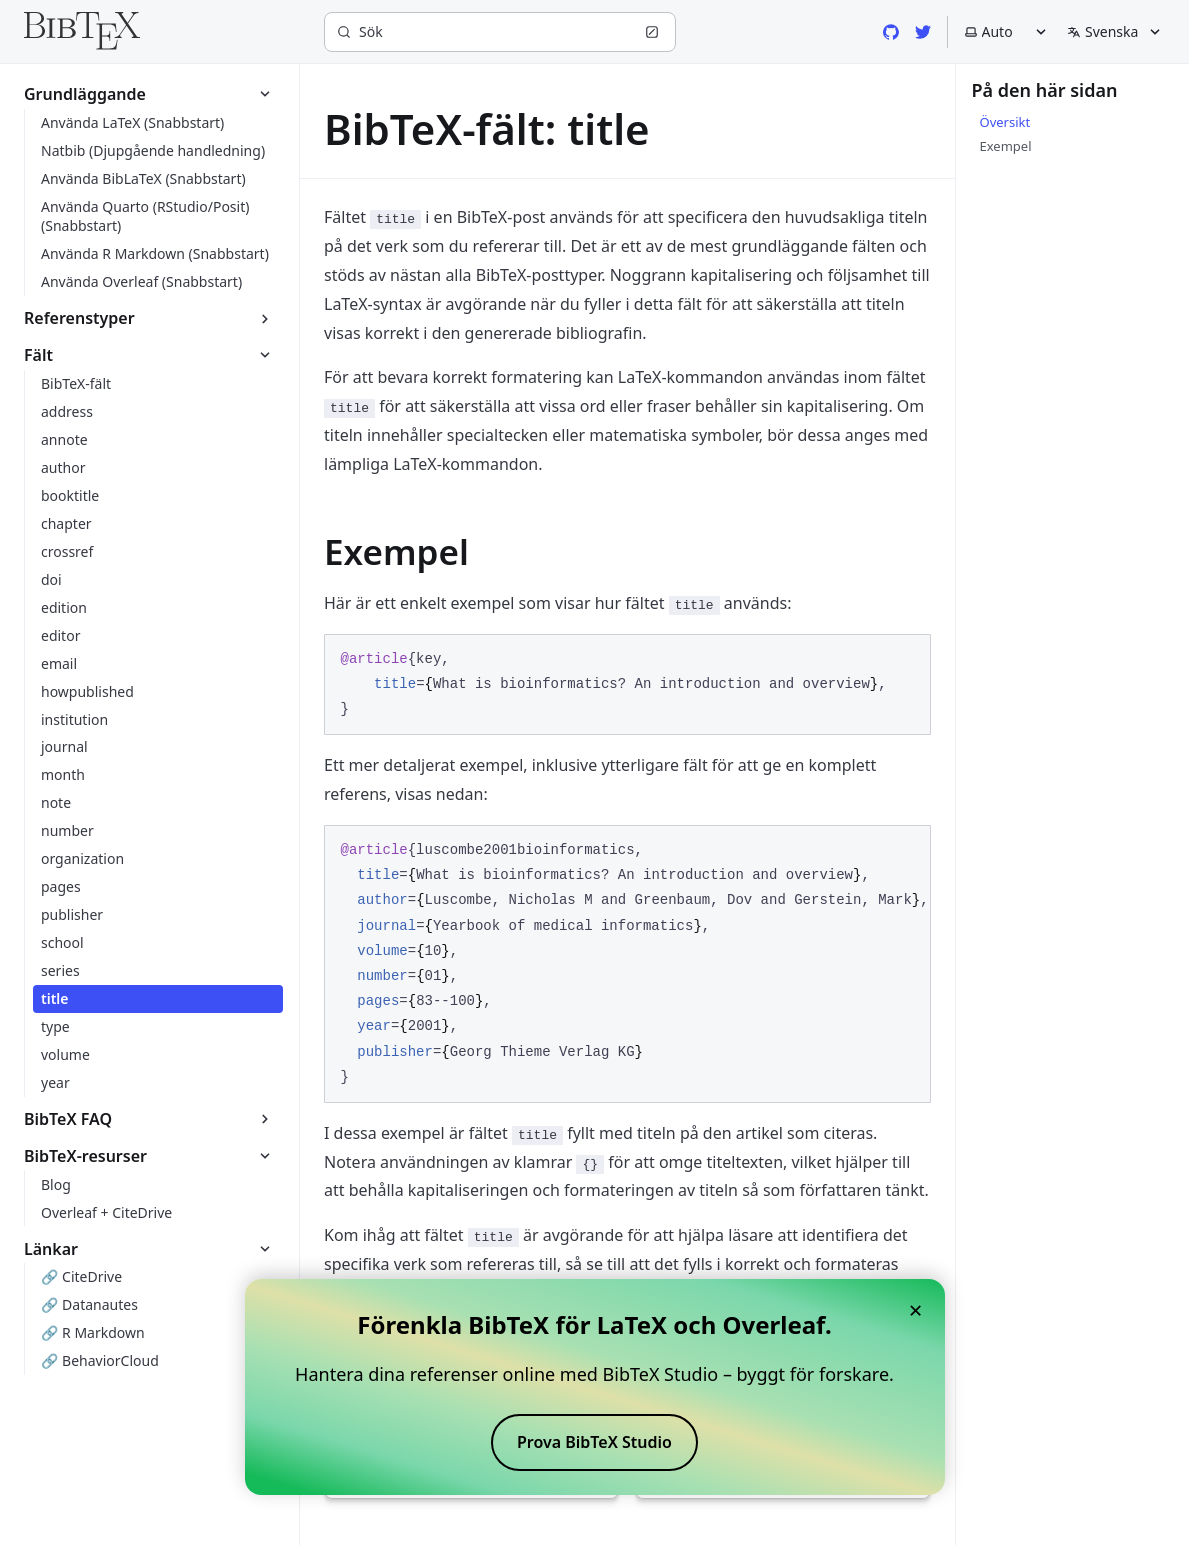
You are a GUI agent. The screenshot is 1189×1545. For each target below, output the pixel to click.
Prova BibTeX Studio (594, 1442)
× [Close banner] (916, 1309)
